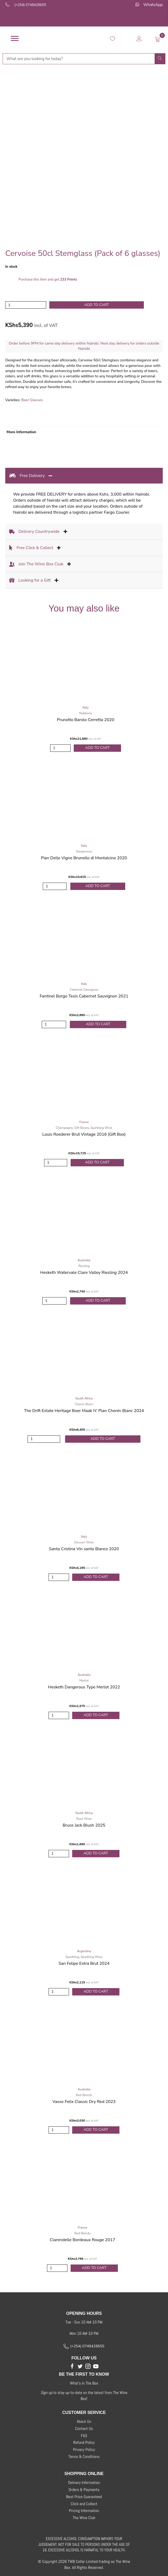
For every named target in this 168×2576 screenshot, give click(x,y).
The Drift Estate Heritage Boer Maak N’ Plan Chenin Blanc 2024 (84, 1411)
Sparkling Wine (101, 1128)
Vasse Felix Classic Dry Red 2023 (84, 2102)
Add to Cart (97, 747)
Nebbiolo (85, 713)
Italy (85, 707)
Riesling (84, 1266)
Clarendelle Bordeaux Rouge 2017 (82, 2240)
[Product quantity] (25, 305)
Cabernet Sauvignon (84, 990)
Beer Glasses (32, 400)
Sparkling (72, 1957)
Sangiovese (84, 851)
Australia (84, 1260)
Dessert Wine (84, 1542)
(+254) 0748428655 (30, 5)
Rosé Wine (84, 1819)
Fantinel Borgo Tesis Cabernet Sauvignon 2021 (84, 996)
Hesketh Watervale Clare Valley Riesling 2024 (84, 1272)
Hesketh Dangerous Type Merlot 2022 (84, 1687)
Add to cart (96, 304)
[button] (72, 2366)
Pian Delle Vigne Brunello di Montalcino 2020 (84, 858)
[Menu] (15, 38)
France (84, 1122)
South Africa (84, 1398)
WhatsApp (153, 4)
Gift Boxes (81, 1128)
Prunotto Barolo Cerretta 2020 (85, 720)
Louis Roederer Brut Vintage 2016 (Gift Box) (83, 1134)
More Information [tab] (21, 432)
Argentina (84, 1951)
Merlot (83, 1680)
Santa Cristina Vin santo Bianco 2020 (84, 1549)
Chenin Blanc (84, 1404)
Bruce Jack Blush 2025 (84, 1825)
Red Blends (84, 2095)
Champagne (64, 1128)
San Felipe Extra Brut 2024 (84, 1963)
